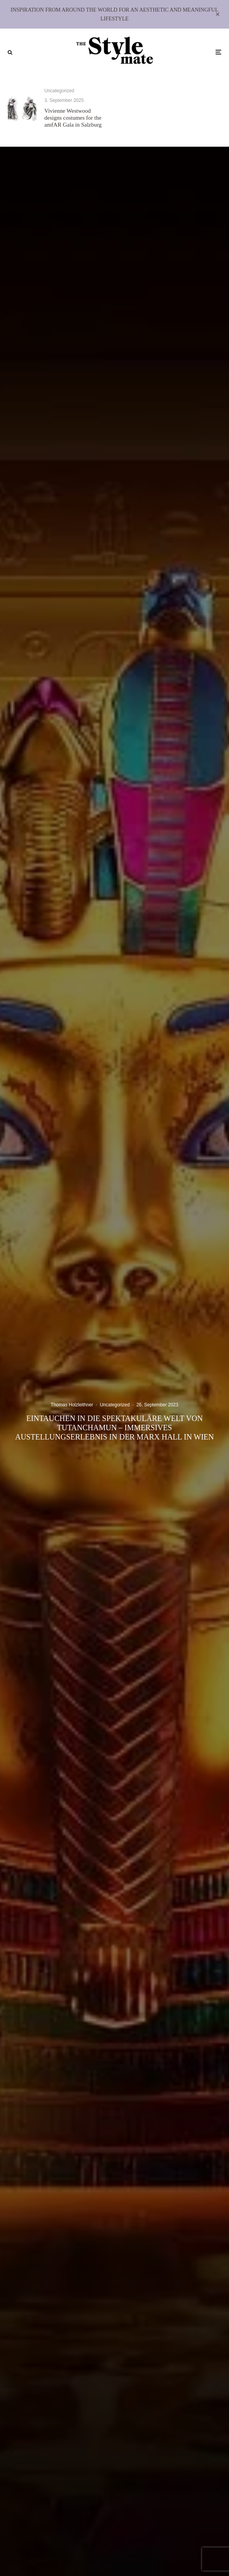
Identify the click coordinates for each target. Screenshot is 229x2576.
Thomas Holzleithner (72, 1404)
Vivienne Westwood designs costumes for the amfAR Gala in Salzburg (72, 118)
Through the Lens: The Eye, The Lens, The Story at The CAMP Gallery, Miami (186, 121)
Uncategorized (59, 90)
